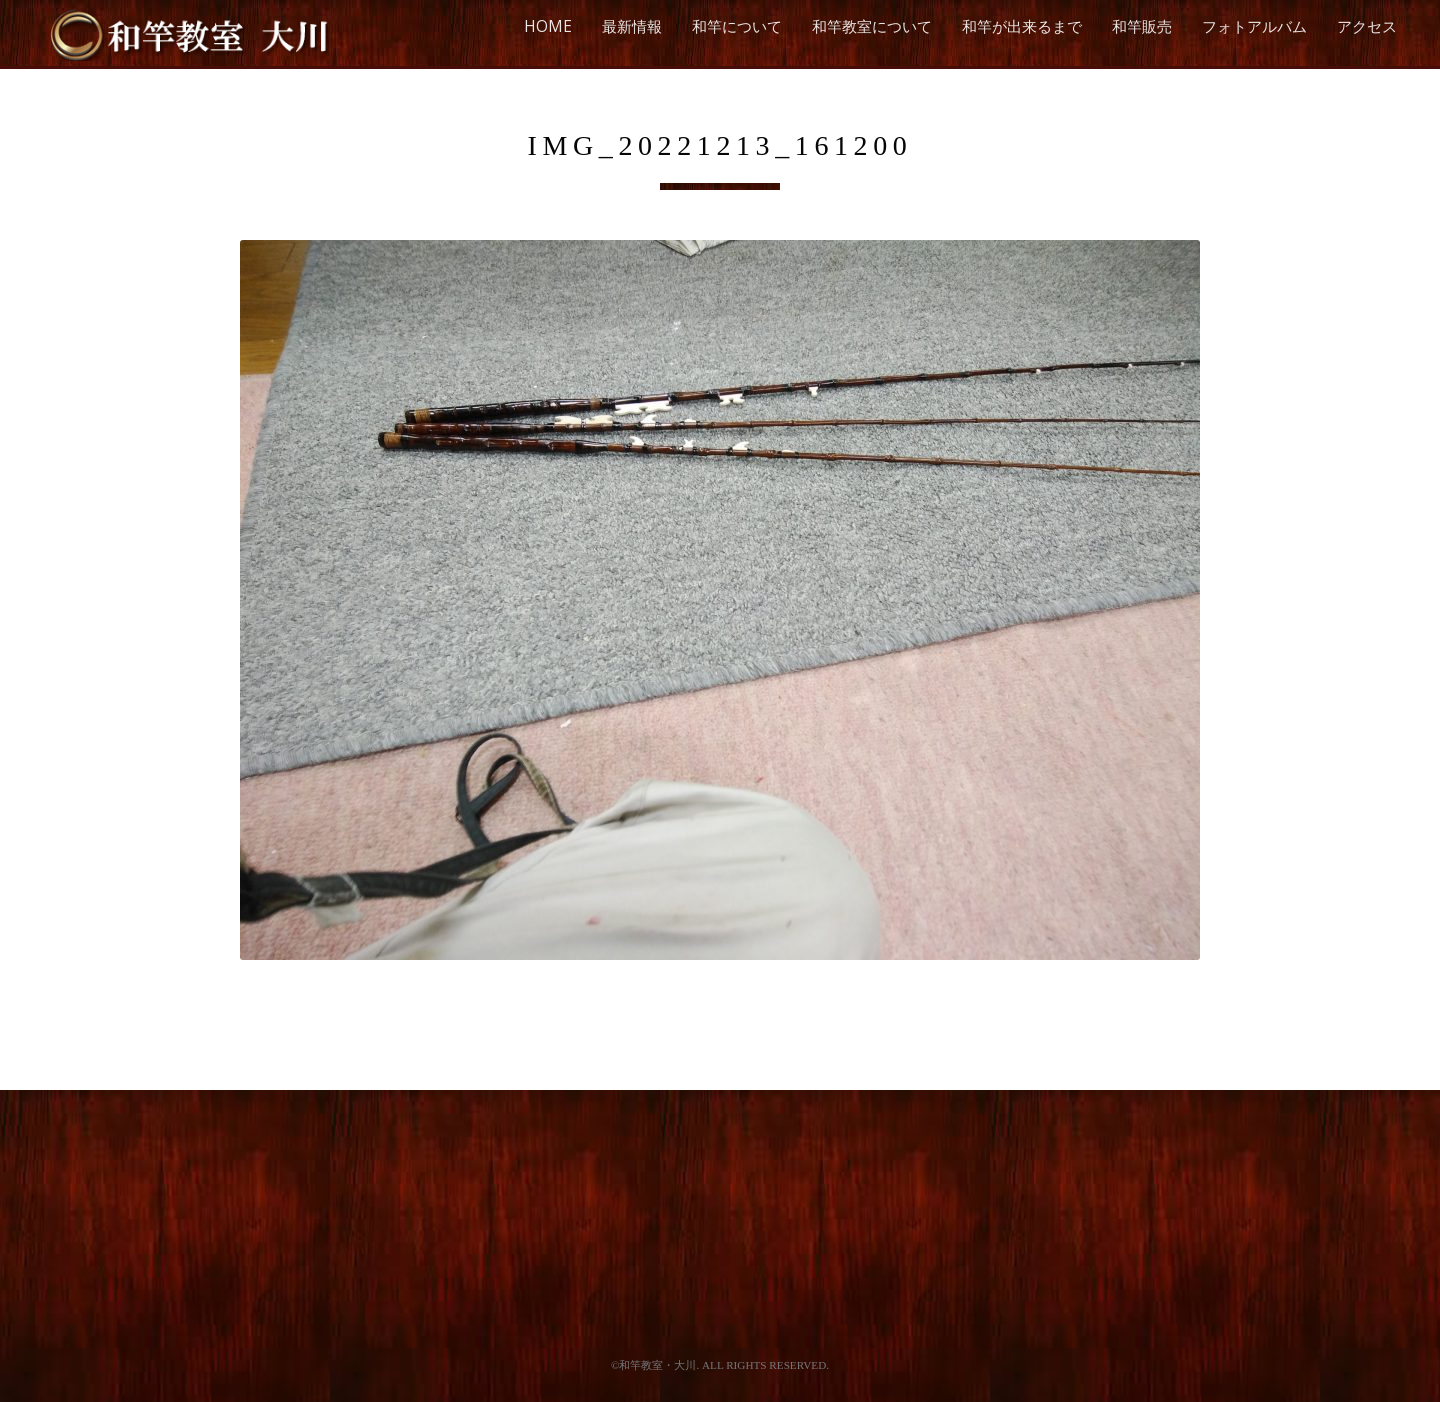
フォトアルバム (1254, 26)
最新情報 (632, 26)
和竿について (737, 26)
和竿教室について (872, 26)
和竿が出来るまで (1022, 26)
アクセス (1367, 26)
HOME (548, 26)
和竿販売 (1142, 26)
